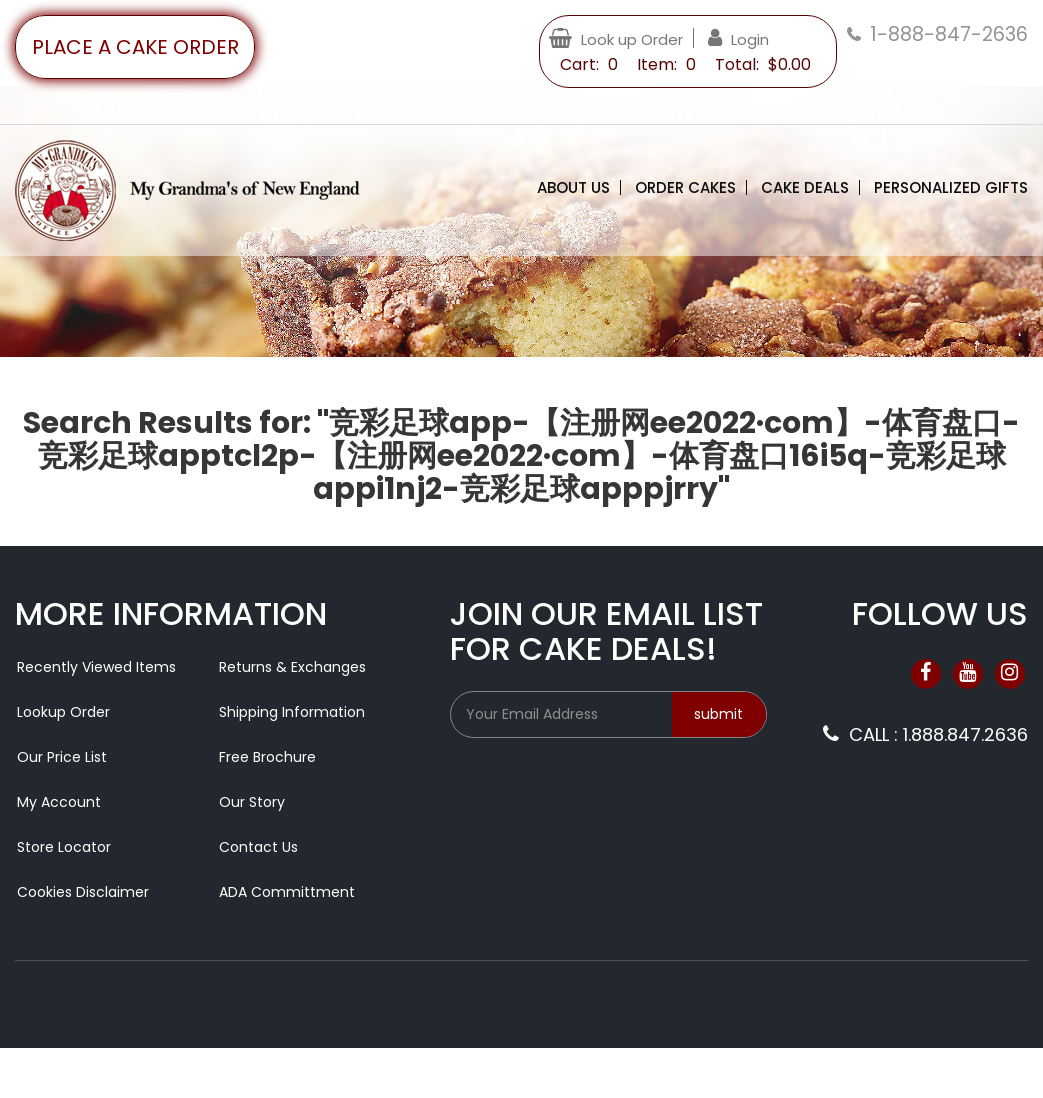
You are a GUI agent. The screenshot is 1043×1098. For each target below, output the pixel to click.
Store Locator (64, 847)
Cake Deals (805, 187)
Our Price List (62, 757)
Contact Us (258, 847)
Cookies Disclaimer (83, 892)
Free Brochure (267, 757)
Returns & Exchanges (292, 667)
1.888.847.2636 (965, 734)
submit (718, 714)
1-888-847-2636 (949, 34)
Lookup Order (63, 712)
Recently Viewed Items (96, 667)
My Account (59, 802)
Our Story (252, 802)
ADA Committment (287, 892)
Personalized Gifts (951, 187)
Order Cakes (685, 187)
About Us (573, 187)
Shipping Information (292, 712)
